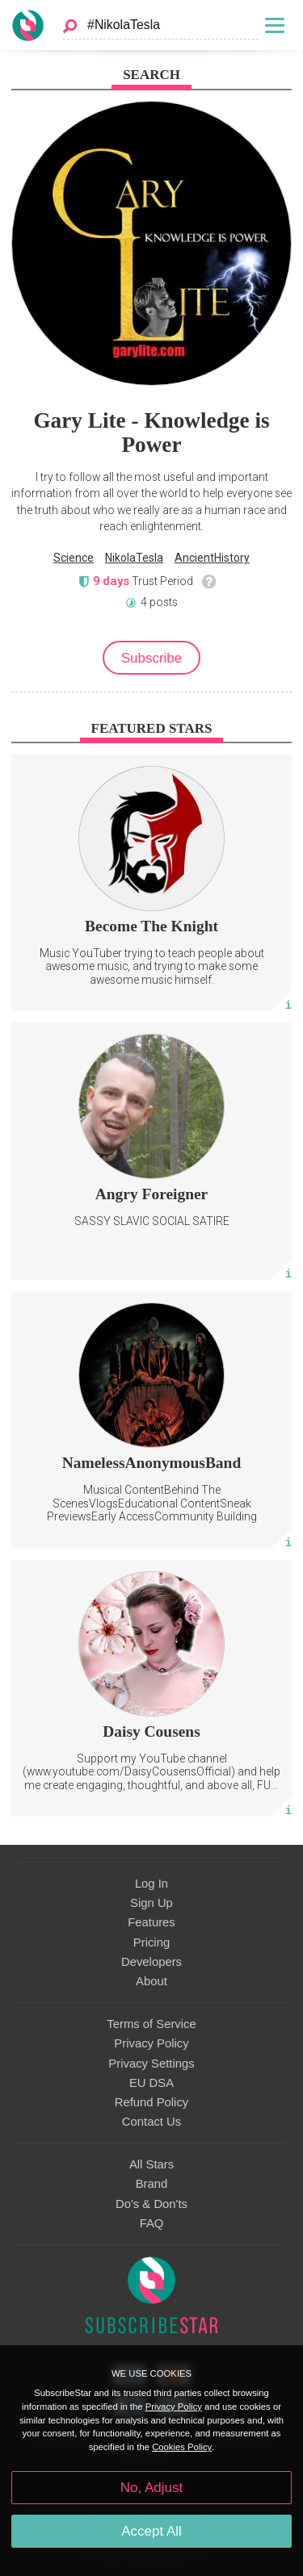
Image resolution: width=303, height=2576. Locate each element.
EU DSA (151, 2082)
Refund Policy (152, 2102)
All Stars (151, 2164)
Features (151, 1922)
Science (73, 557)
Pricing (151, 1942)
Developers (151, 1961)
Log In (151, 1883)
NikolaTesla (134, 557)
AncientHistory (212, 557)
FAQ (152, 2223)
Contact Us (151, 2121)
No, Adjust (151, 2487)
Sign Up (151, 1902)
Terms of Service (151, 2024)
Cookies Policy (182, 2447)
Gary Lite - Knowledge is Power (151, 432)
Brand (152, 2183)
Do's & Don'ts (151, 2204)
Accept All (151, 2531)
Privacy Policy (151, 2043)
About (151, 1981)
